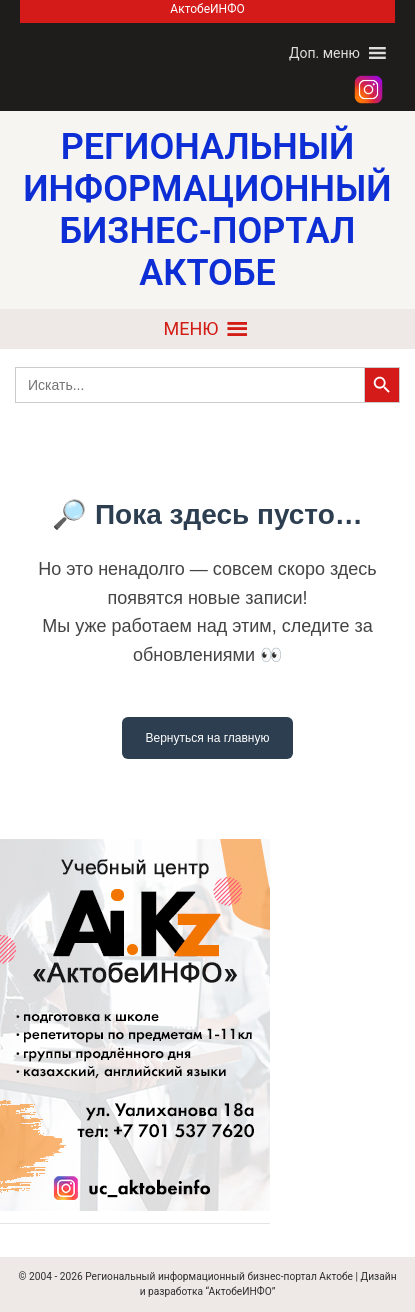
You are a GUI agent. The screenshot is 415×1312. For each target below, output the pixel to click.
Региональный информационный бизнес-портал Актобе (219, 1276)
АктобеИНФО (207, 9)
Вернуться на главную (208, 738)
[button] (324, 53)
